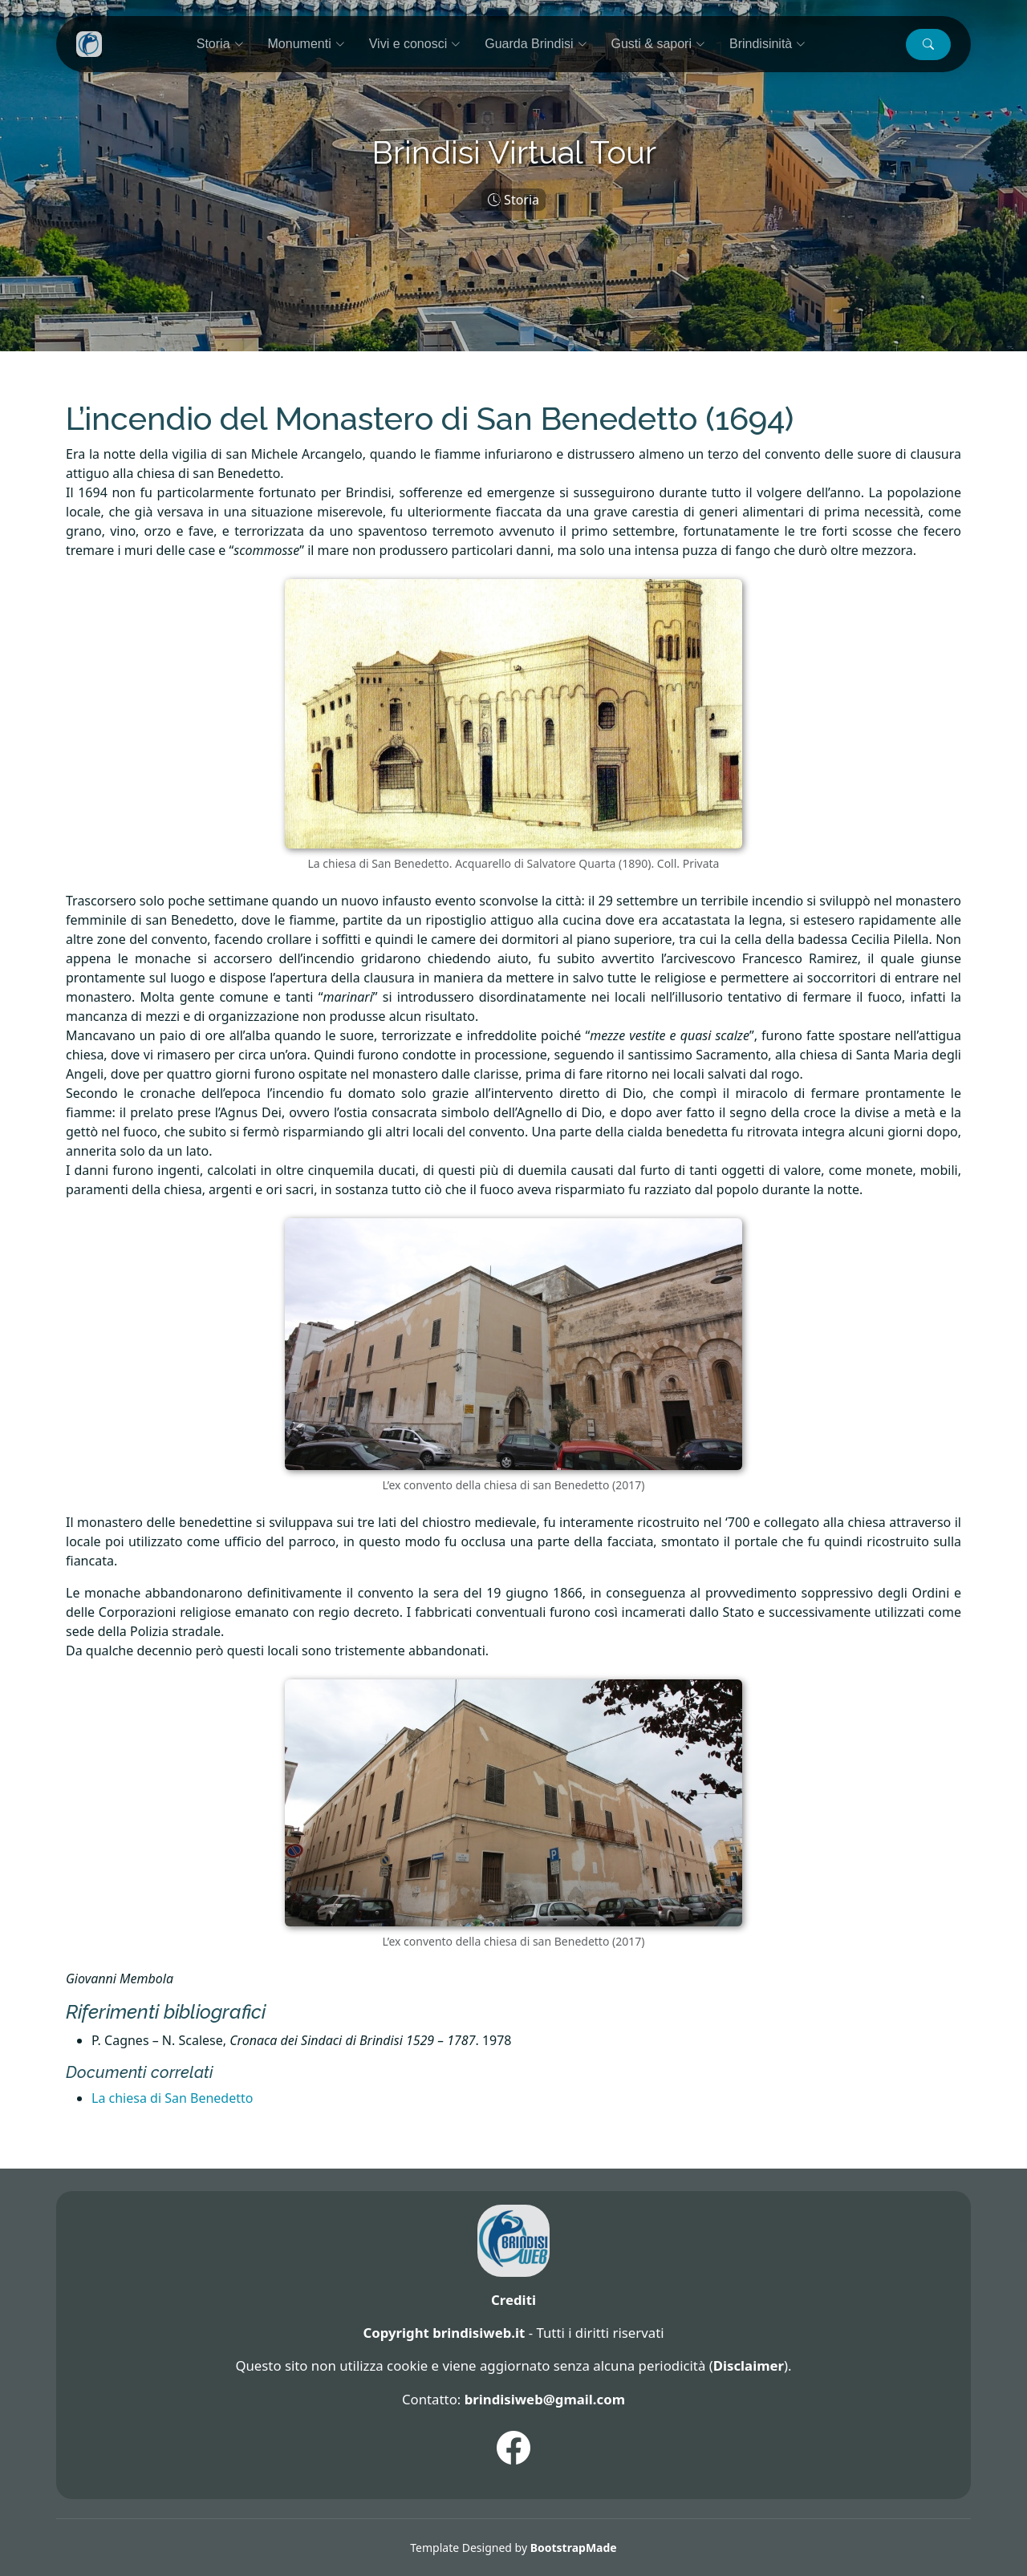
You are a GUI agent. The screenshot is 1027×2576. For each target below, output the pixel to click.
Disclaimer (748, 2365)
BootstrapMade (573, 2547)
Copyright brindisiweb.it (444, 2332)
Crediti (513, 2299)
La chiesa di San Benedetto (172, 2098)
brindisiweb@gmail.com (545, 2399)
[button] (928, 44)
